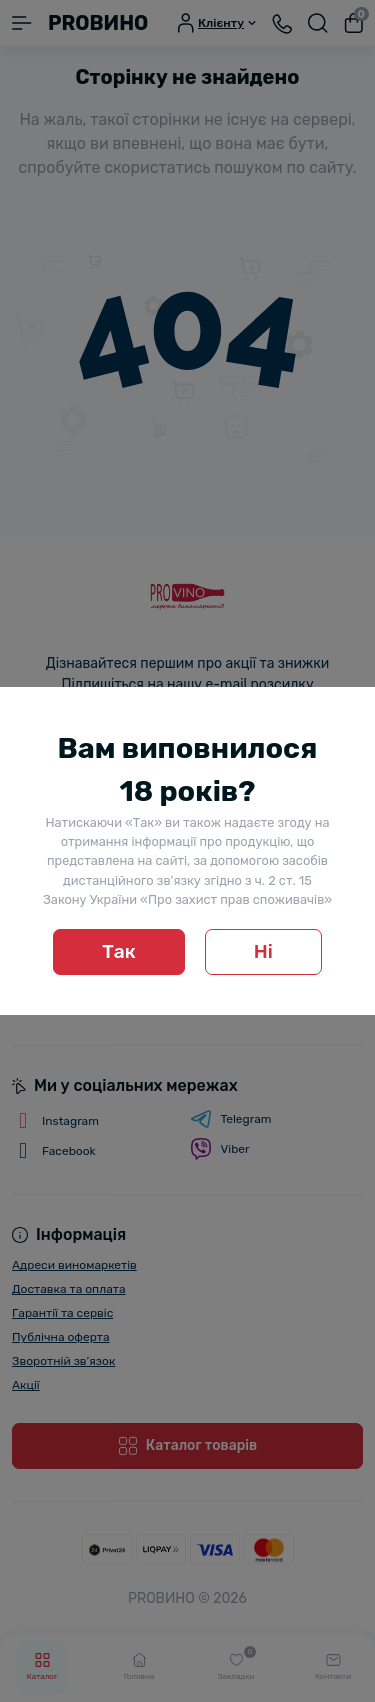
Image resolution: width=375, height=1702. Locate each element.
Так (119, 951)
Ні (263, 951)
